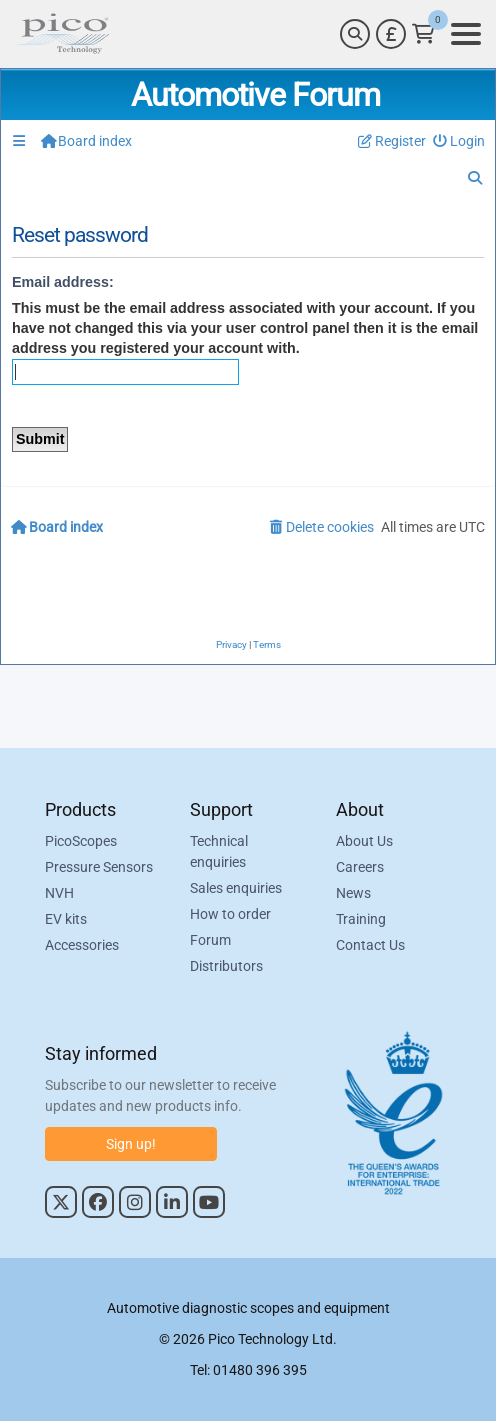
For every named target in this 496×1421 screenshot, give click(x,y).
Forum (210, 940)
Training (361, 919)
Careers (360, 867)
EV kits (66, 919)
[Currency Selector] (391, 34)
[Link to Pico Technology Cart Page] (423, 34)
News (353, 893)
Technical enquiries (219, 851)
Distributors (226, 966)
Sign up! (131, 1144)
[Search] (355, 34)
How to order (230, 914)
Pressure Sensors (99, 867)
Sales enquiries (236, 888)
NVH (59, 893)
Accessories (82, 945)
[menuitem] (459, 141)
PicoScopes (81, 841)
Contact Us (370, 945)
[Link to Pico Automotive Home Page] (63, 34)
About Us (364, 841)
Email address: (63, 282)
